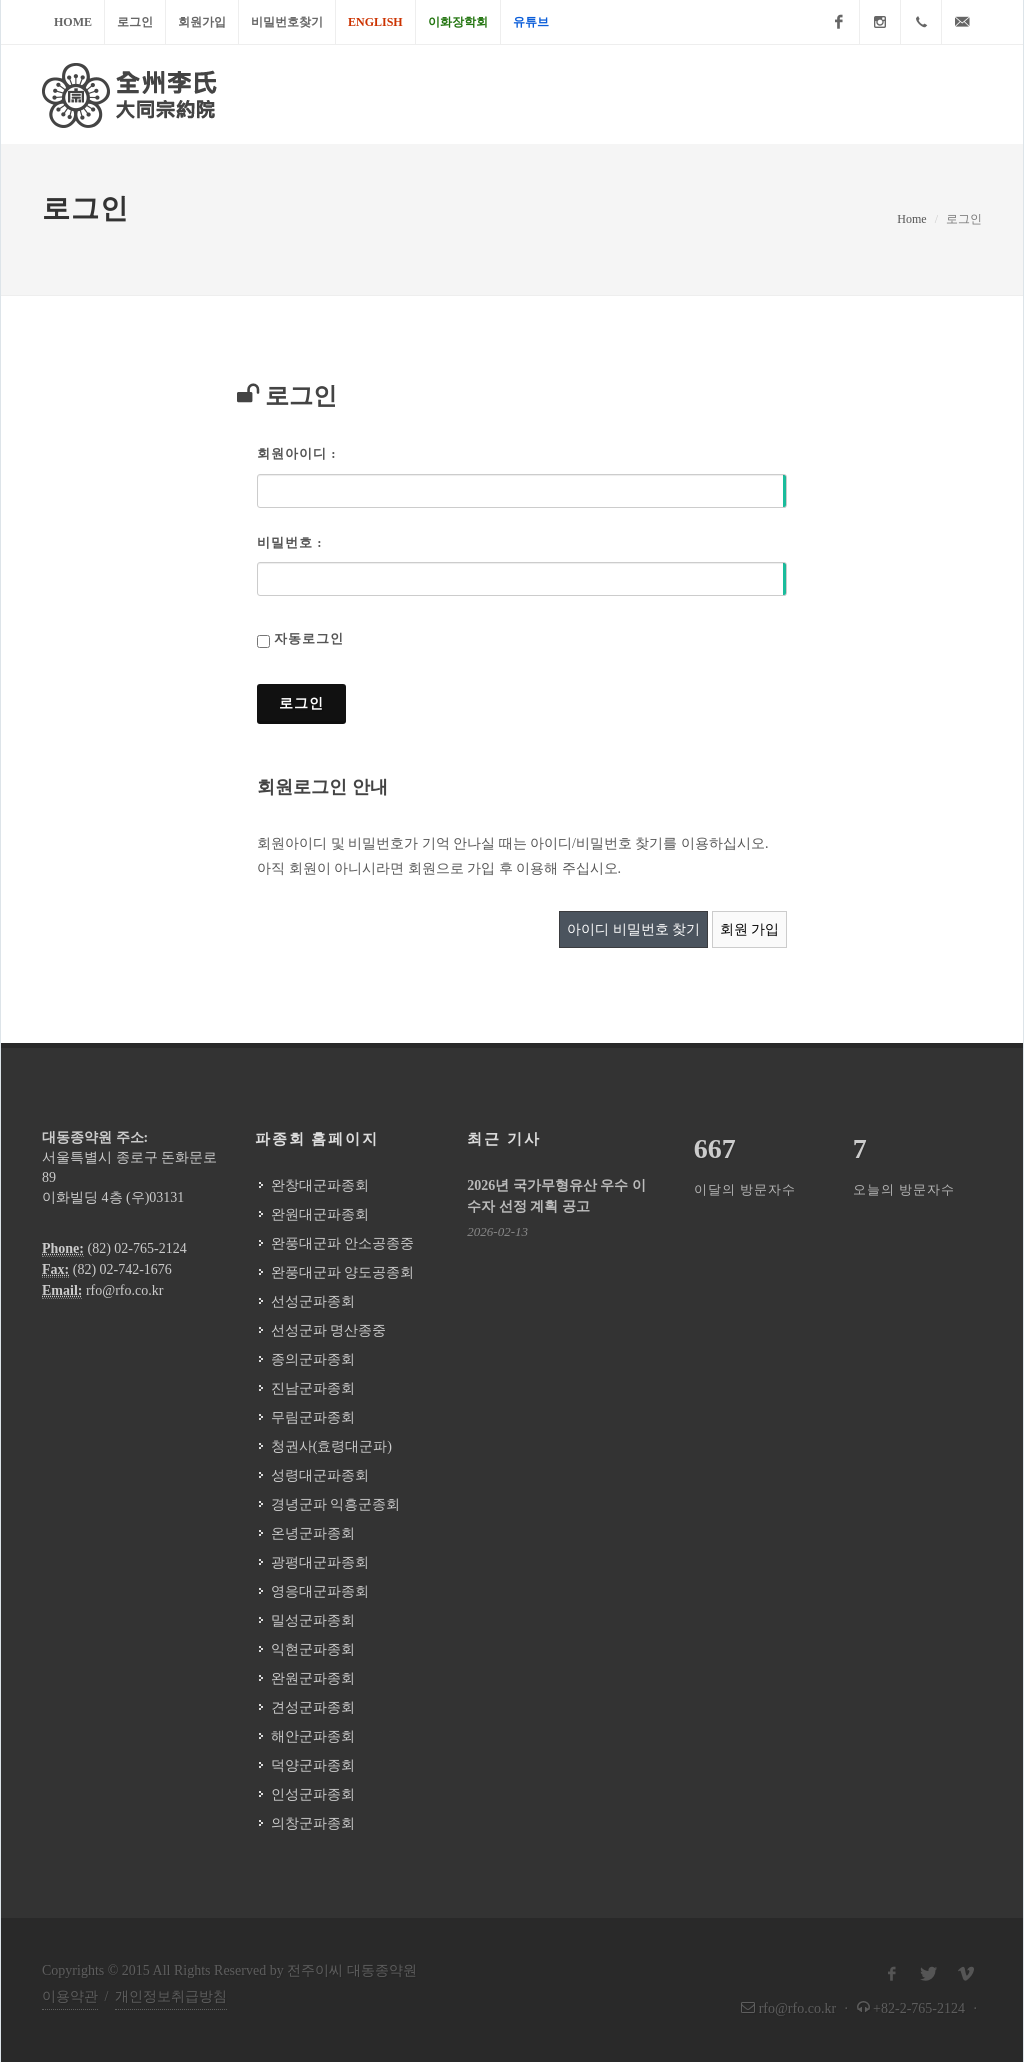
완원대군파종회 (320, 1214)
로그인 (135, 22)
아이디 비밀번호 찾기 (633, 929)
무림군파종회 (313, 1417)
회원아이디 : (297, 453)
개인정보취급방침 (171, 1996)
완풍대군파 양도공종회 (343, 1272)
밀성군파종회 (313, 1620)
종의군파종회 (313, 1359)
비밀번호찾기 (287, 22)
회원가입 (202, 22)
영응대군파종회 (320, 1591)
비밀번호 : (290, 542)
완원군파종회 (313, 1678)
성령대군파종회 (320, 1475)
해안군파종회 (313, 1736)
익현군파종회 (313, 1649)
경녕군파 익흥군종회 (336, 1504)
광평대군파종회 (320, 1562)
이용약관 (70, 1996)
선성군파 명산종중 (329, 1330)
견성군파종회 (313, 1707)
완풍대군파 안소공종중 (343, 1243)
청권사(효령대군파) (331, 1446)
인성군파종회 (313, 1794)
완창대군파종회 (320, 1185)
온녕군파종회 (313, 1533)
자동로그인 (309, 638)
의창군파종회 (313, 1823)
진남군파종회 (313, 1388)
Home (73, 22)
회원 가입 (750, 929)
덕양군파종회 (313, 1765)
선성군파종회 (313, 1301)
